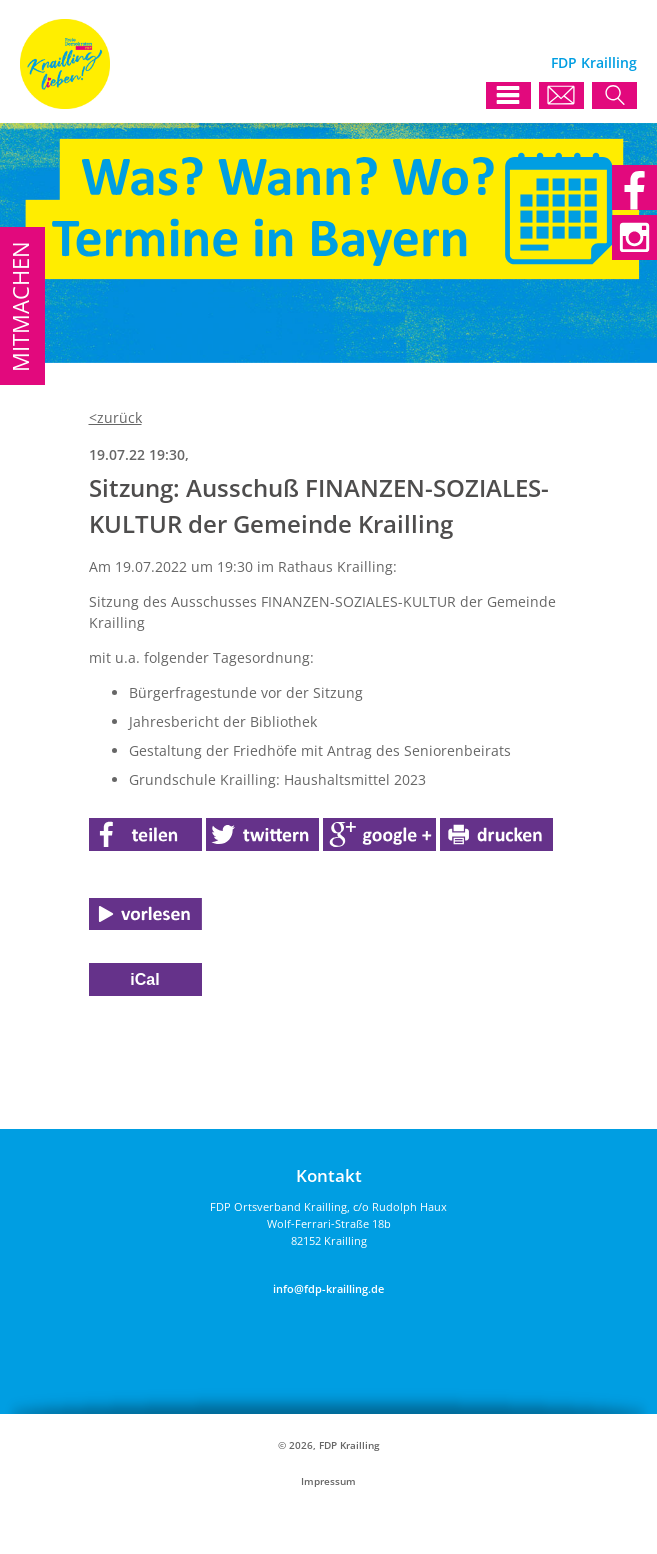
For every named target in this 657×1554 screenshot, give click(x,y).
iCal (144, 979)
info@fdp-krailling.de (328, 1288)
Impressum (328, 1481)
